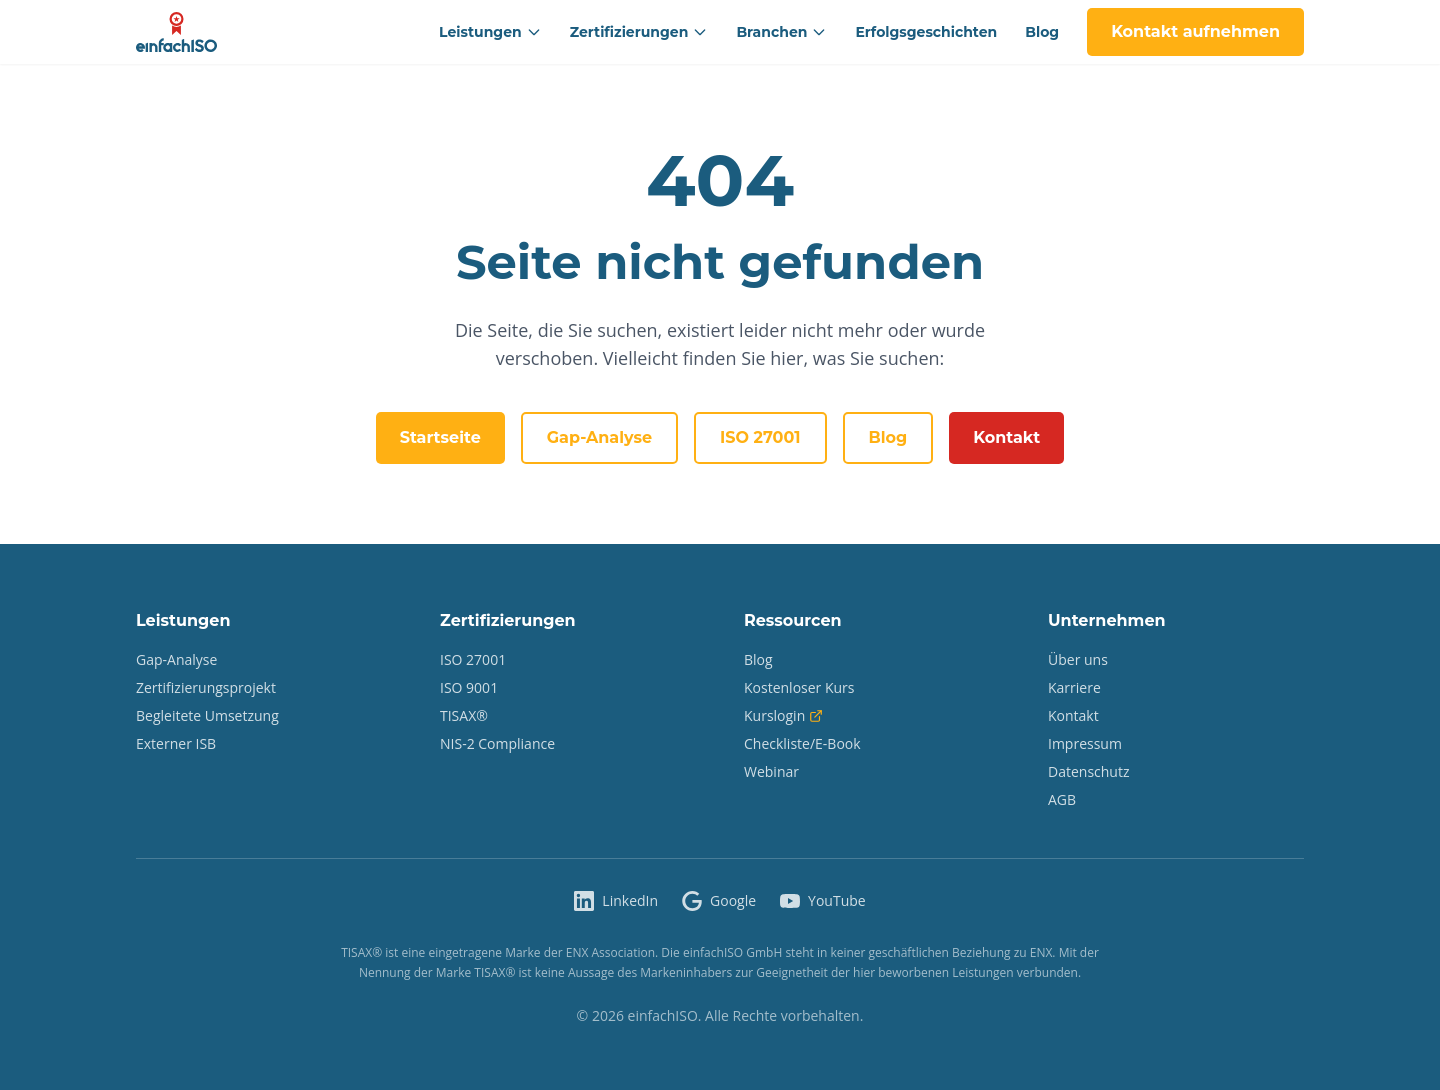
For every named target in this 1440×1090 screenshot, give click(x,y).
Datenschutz (1088, 771)
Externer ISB (176, 743)
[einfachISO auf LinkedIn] (616, 901)
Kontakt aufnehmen (1195, 31)
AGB (1062, 799)
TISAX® (464, 715)
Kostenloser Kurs (799, 687)
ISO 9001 (469, 687)
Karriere (1074, 687)
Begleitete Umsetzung (207, 715)
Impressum (1085, 743)
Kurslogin (783, 715)
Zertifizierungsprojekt (206, 687)
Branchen (781, 32)
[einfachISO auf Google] (719, 901)
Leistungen (490, 32)
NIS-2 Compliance (497, 743)
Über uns (1078, 659)
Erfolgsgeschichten (926, 32)
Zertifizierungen (639, 32)
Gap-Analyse (599, 437)
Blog (1042, 32)
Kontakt (1006, 437)
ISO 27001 (760, 437)
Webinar (771, 771)
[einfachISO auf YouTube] (823, 901)
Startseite (440, 437)
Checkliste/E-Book (802, 743)
